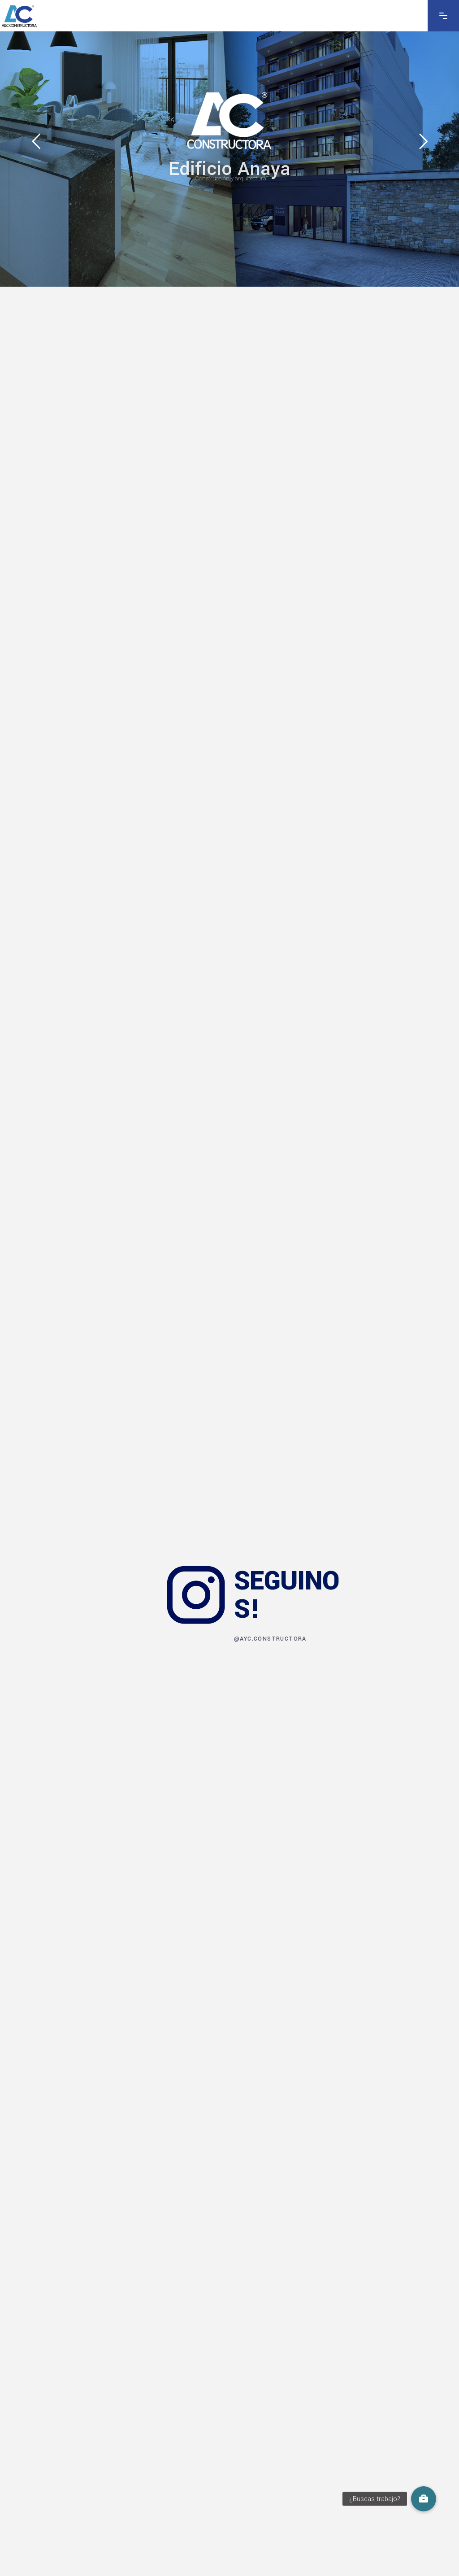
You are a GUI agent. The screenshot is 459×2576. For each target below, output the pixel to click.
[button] (423, 2498)
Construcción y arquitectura (230, 178)
